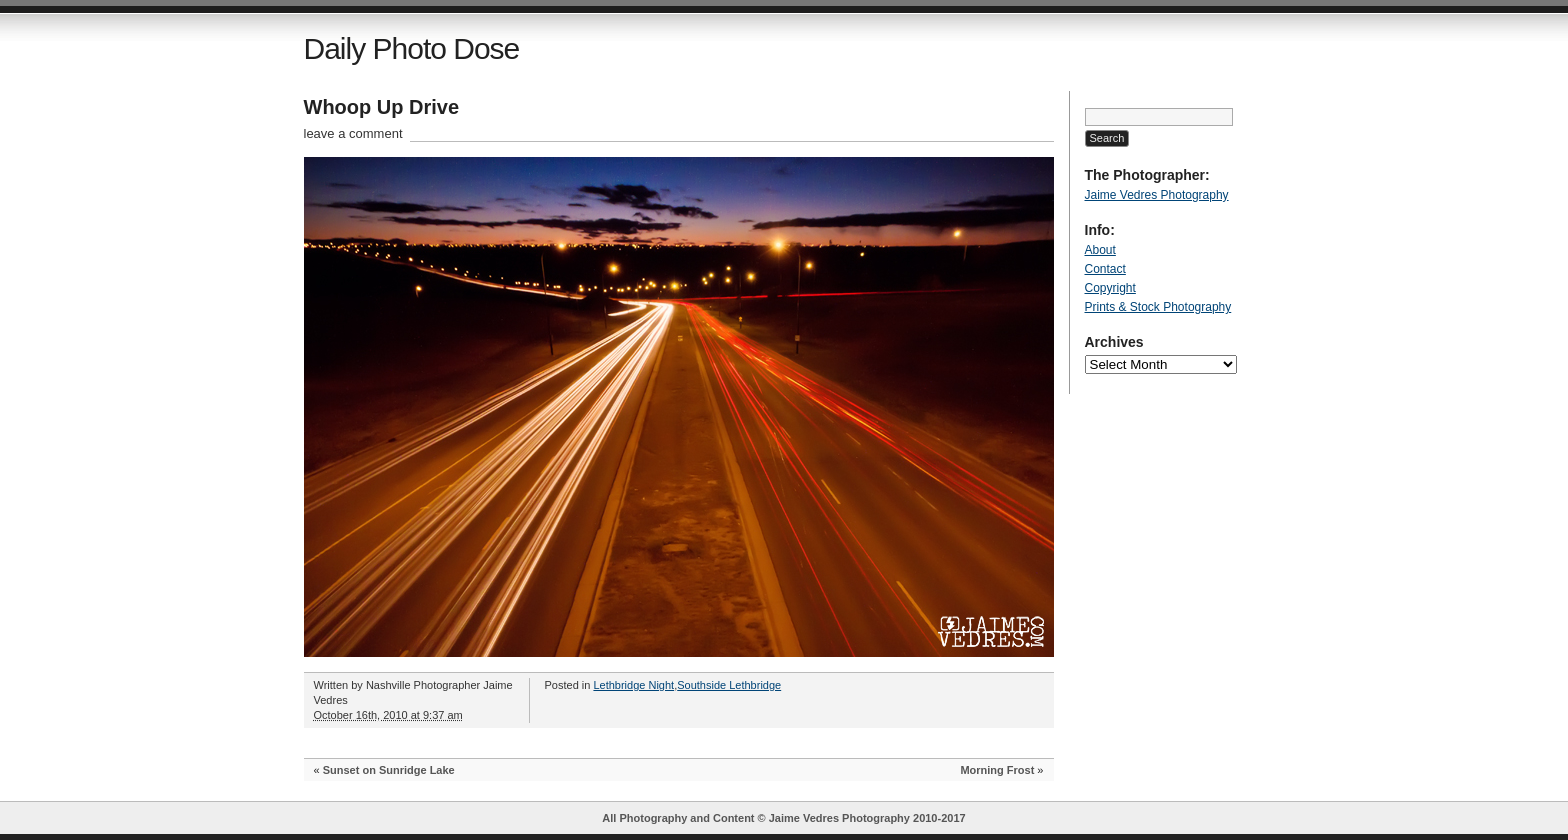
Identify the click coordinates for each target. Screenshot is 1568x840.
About (1100, 250)
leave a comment (353, 133)
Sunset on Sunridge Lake (389, 770)
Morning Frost (997, 770)
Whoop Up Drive (382, 107)
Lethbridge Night (633, 685)
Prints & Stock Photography (1158, 307)
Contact (1105, 269)
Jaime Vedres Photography (1157, 195)
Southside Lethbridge (729, 685)
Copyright (1110, 288)
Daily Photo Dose (412, 48)
